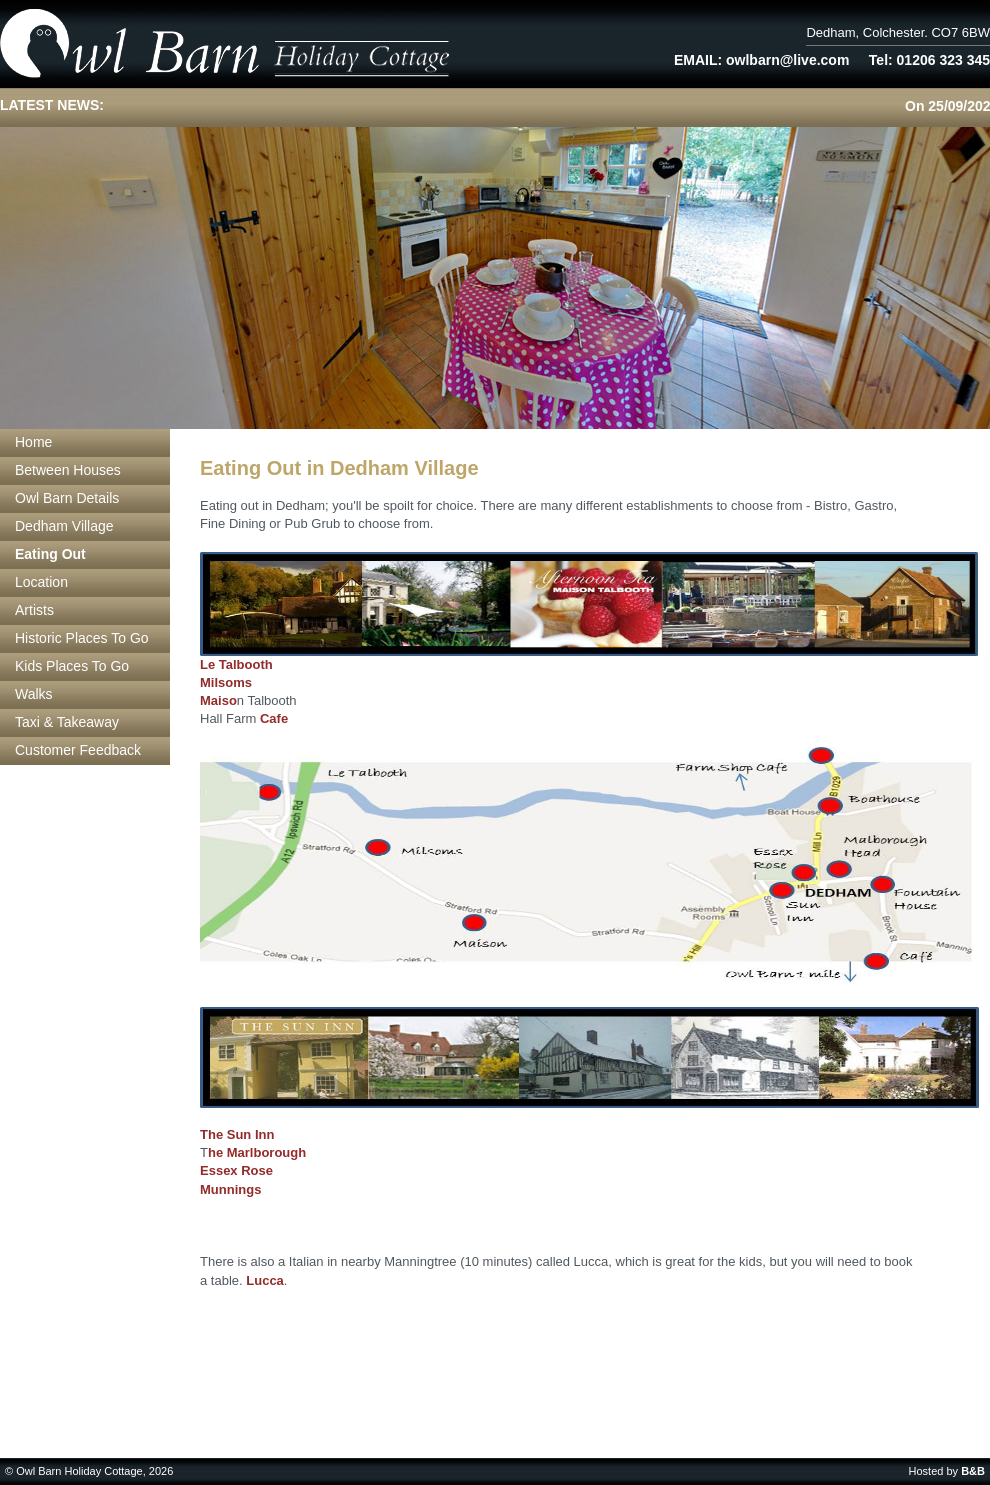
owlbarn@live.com (787, 60)
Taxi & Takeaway (67, 722)
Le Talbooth (236, 664)
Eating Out (50, 554)
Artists (34, 610)
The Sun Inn (237, 1134)
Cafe (274, 718)
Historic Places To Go (82, 638)
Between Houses (68, 470)
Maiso (218, 700)
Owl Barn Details (67, 498)
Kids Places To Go (72, 666)
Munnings (230, 1189)
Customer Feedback (78, 750)
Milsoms (226, 682)
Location (41, 582)
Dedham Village (64, 526)
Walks (34, 694)
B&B (973, 1471)
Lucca (265, 1280)
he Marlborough (257, 1152)
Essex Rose (236, 1170)
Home (33, 442)
